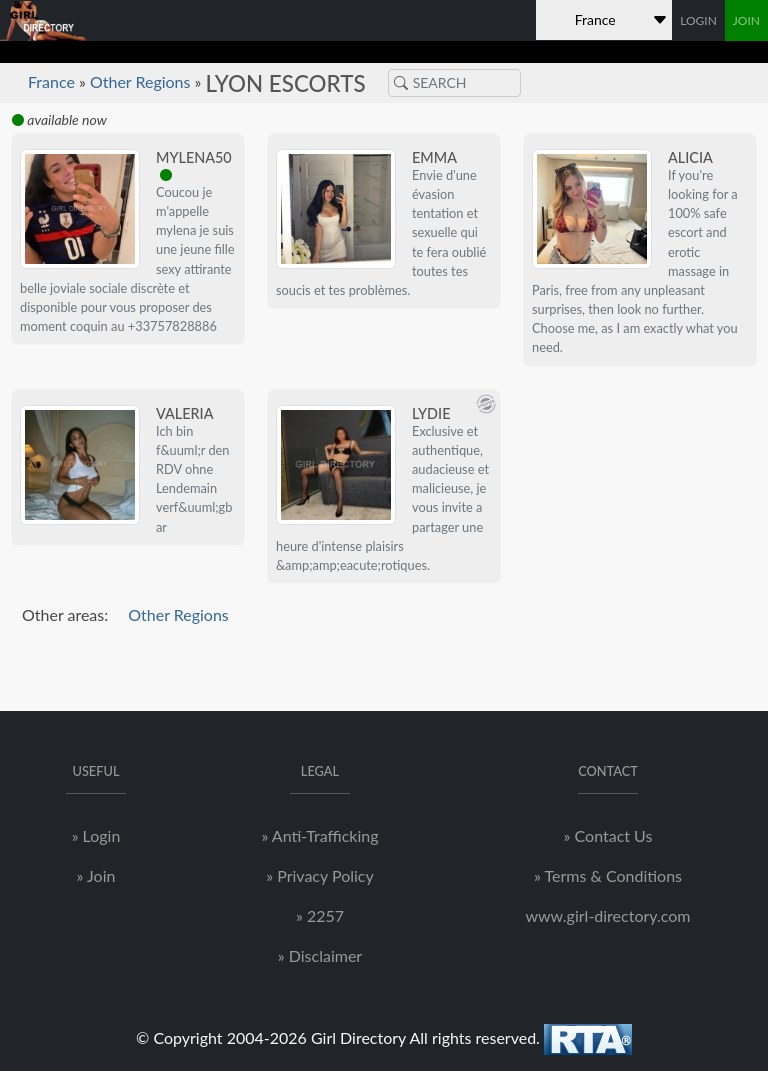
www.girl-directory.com (607, 915)
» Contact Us (608, 835)
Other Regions (140, 81)
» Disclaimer (320, 955)
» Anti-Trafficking (319, 835)
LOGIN (698, 20)
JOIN (746, 20)
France (51, 81)
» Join (96, 875)
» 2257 (320, 915)
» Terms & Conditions (608, 875)
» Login (96, 835)
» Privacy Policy (319, 875)
